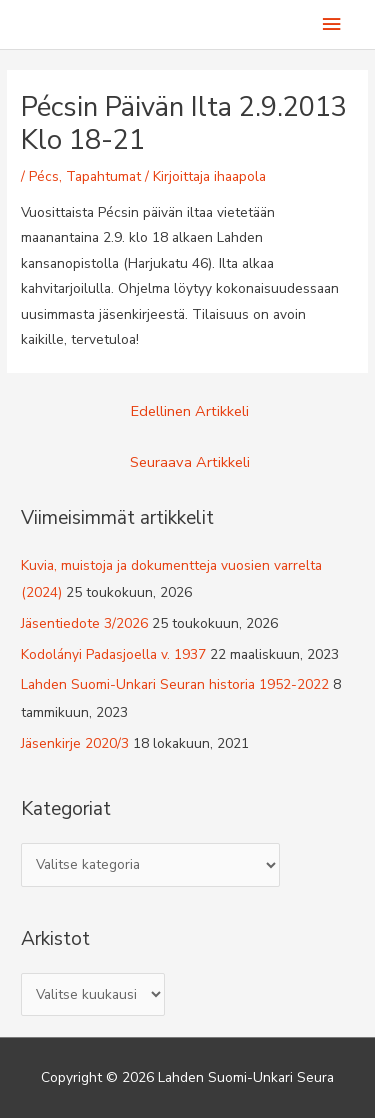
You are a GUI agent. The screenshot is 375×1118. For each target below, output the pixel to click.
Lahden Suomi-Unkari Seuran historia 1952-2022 (175, 684)
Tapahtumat (103, 176)
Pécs (44, 176)
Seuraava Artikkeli (190, 462)
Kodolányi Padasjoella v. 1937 (113, 654)
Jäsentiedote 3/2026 (84, 623)
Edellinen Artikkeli (190, 411)
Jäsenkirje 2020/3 (75, 743)
